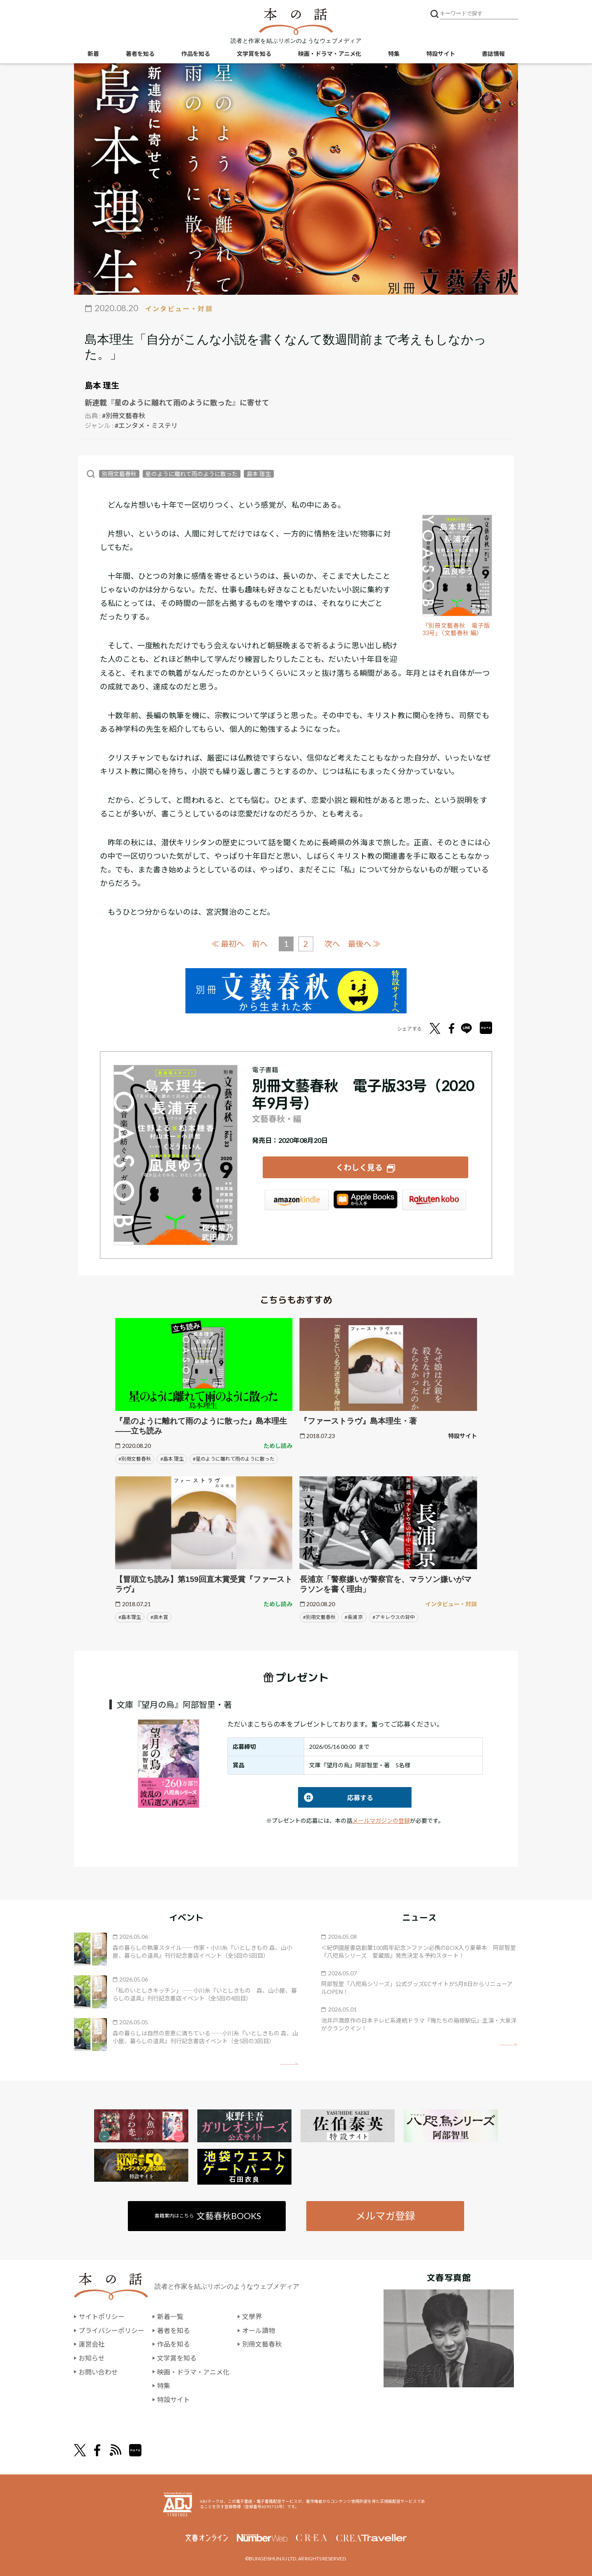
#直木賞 (159, 1617)
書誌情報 (493, 53)
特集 (394, 53)
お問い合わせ (98, 2371)
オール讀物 (258, 2330)
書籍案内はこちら (208, 2215)
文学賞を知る (254, 53)
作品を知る (195, 53)
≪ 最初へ (227, 943)
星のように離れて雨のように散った (192, 473)
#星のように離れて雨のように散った (234, 1458)
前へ (260, 943)
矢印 (289, 2063)
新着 (93, 53)
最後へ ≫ (364, 943)
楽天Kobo (434, 1199)
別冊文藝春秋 (119, 473)
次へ (332, 943)
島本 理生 (102, 385)
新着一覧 (170, 2316)
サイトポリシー (102, 2316)
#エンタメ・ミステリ (146, 425)
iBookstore (365, 1199)
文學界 (252, 2316)
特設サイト (440, 53)
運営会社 (92, 2343)
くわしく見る (359, 1167)
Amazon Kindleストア (297, 1199)
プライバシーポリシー (111, 2330)
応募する (335, 1797)
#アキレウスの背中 (393, 1617)
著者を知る (140, 53)
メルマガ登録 (385, 2215)
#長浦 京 (354, 1617)
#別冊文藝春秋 (123, 415)
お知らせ (92, 2357)
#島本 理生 (172, 1458)
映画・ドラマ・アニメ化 (329, 53)
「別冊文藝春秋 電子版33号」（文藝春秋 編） (456, 629)
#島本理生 (129, 1617)
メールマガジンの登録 (381, 1820)
